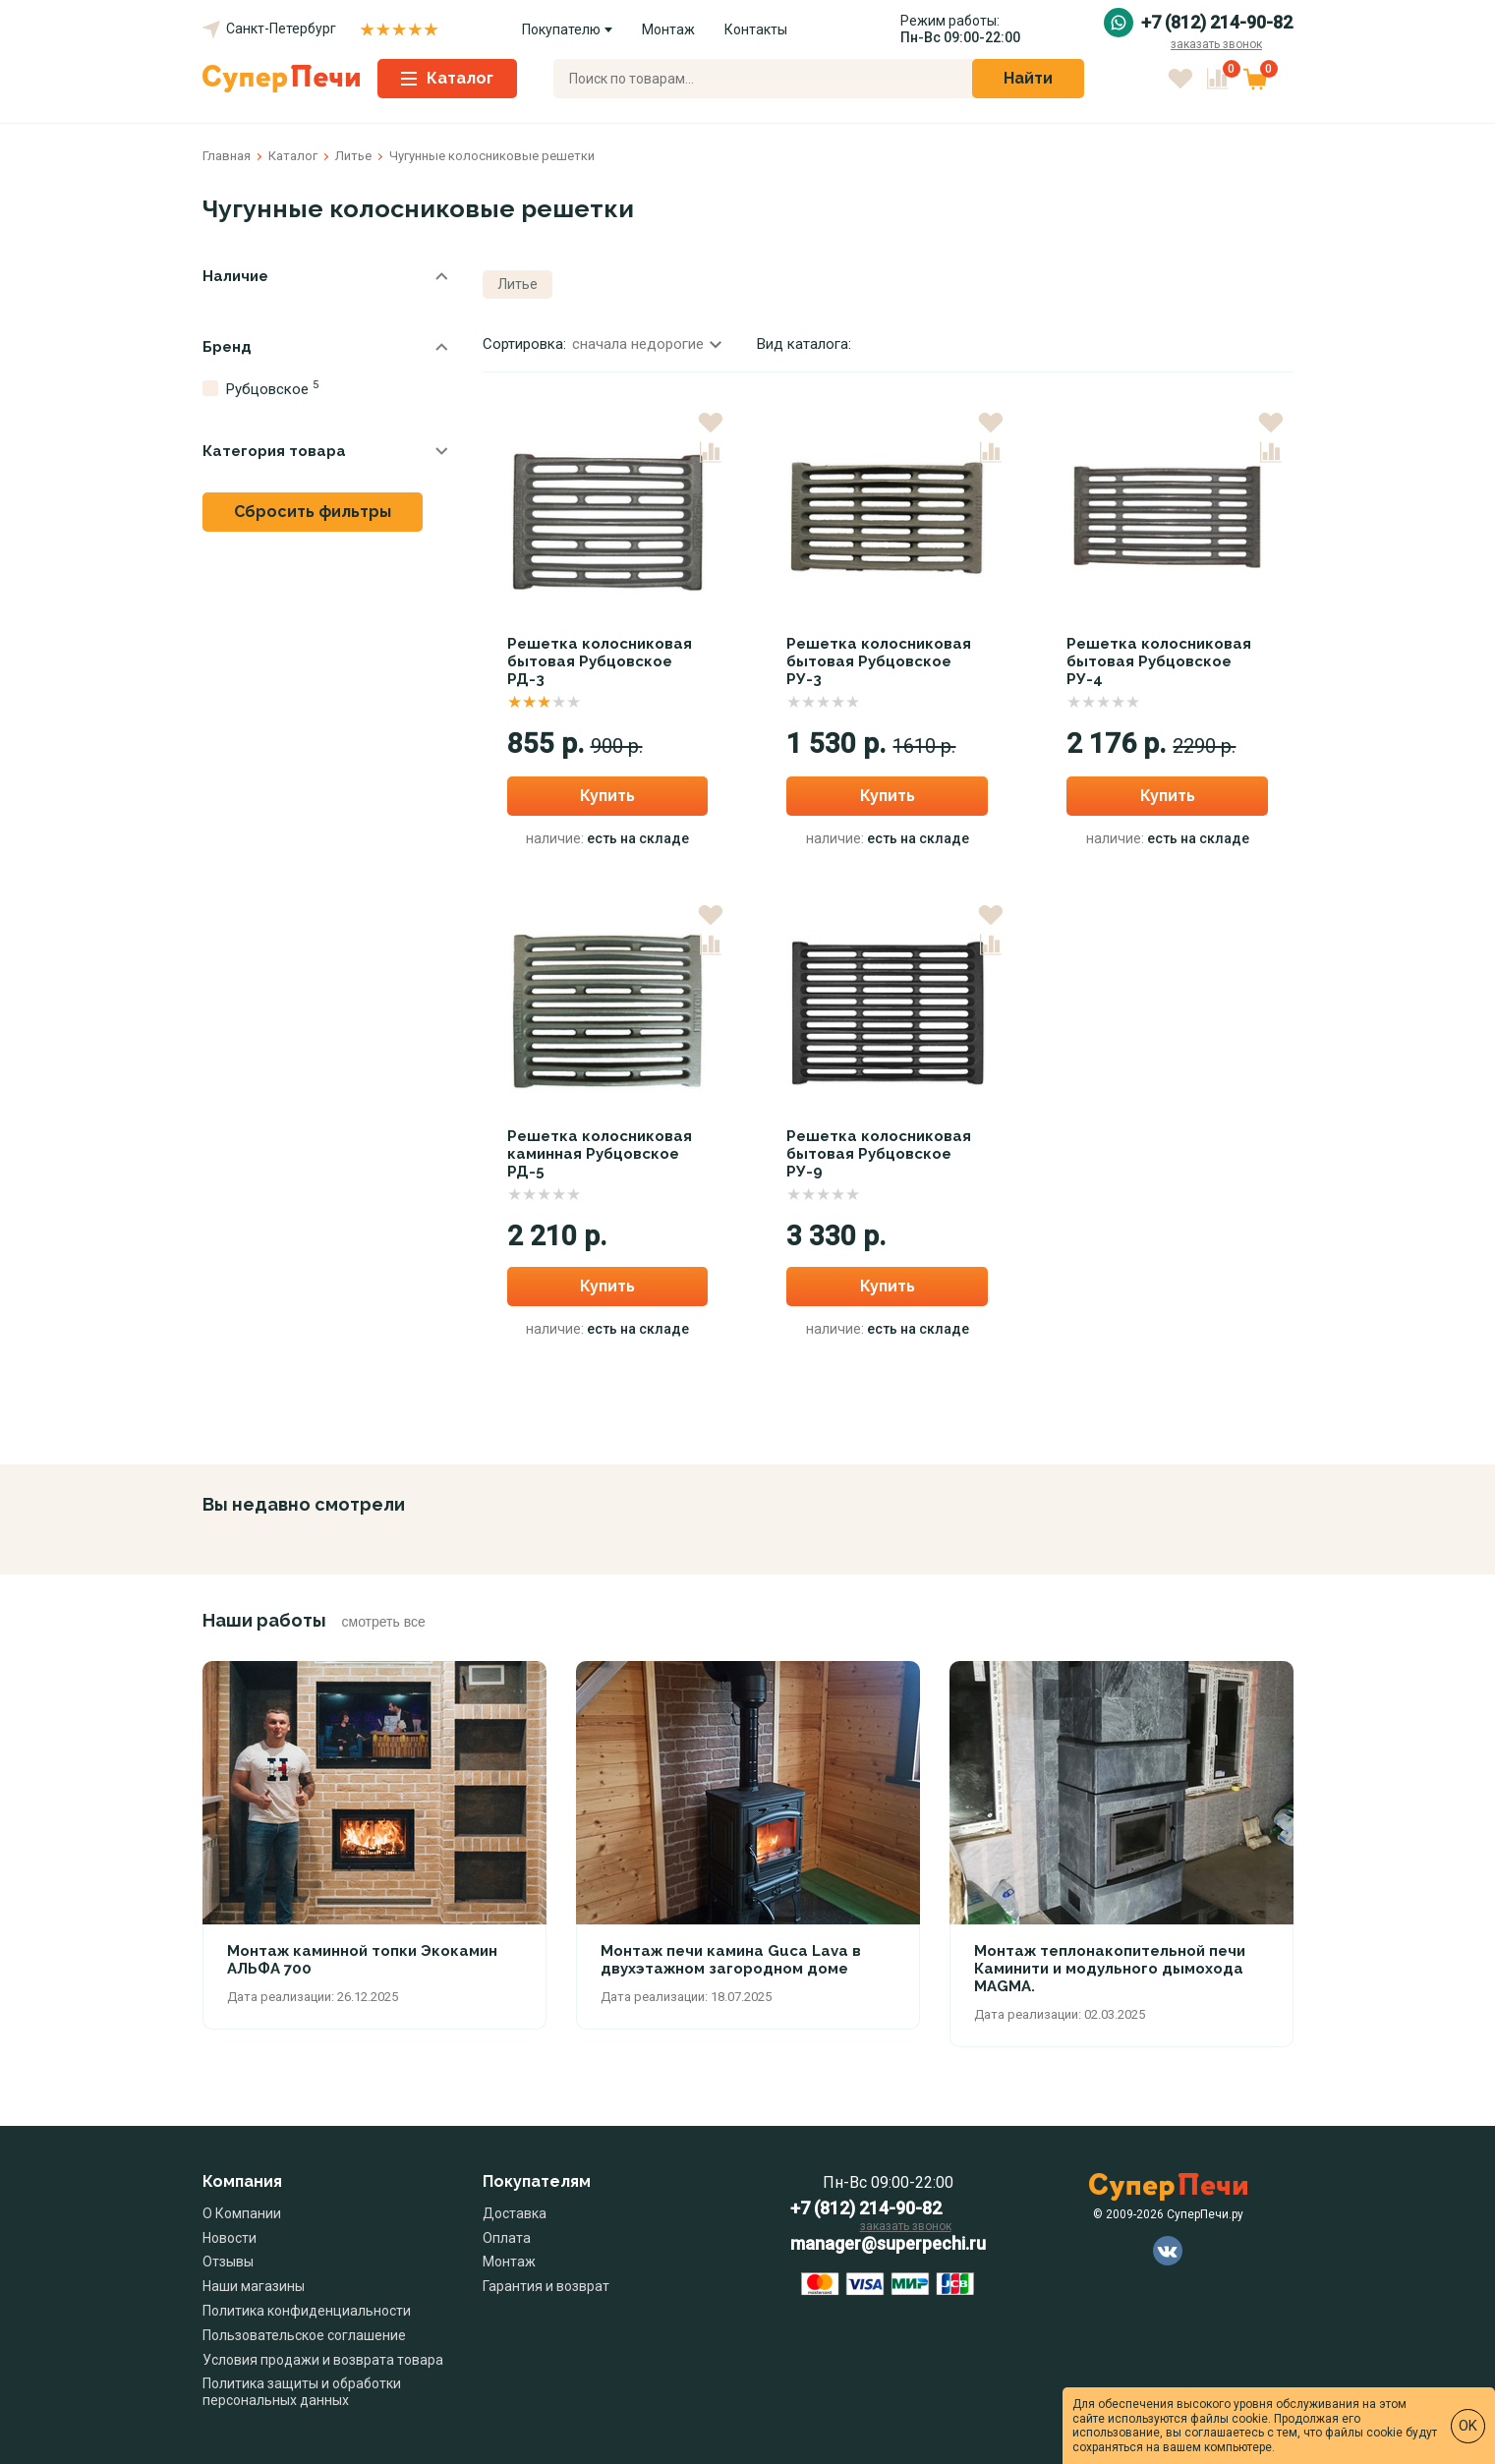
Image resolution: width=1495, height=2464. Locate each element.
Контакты (755, 29)
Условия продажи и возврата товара (322, 2360)
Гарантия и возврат (546, 2286)
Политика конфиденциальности (306, 2311)
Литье (517, 284)
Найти (1028, 78)
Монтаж (668, 29)
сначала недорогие (646, 344)
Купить (607, 795)
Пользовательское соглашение (304, 2335)
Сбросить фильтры (312, 511)
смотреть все (384, 1622)
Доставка (514, 2213)
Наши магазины (253, 2286)
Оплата (507, 2238)
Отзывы (228, 2261)
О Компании (241, 2213)
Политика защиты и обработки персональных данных (301, 2392)
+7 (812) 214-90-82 (1217, 22)
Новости (229, 2238)
